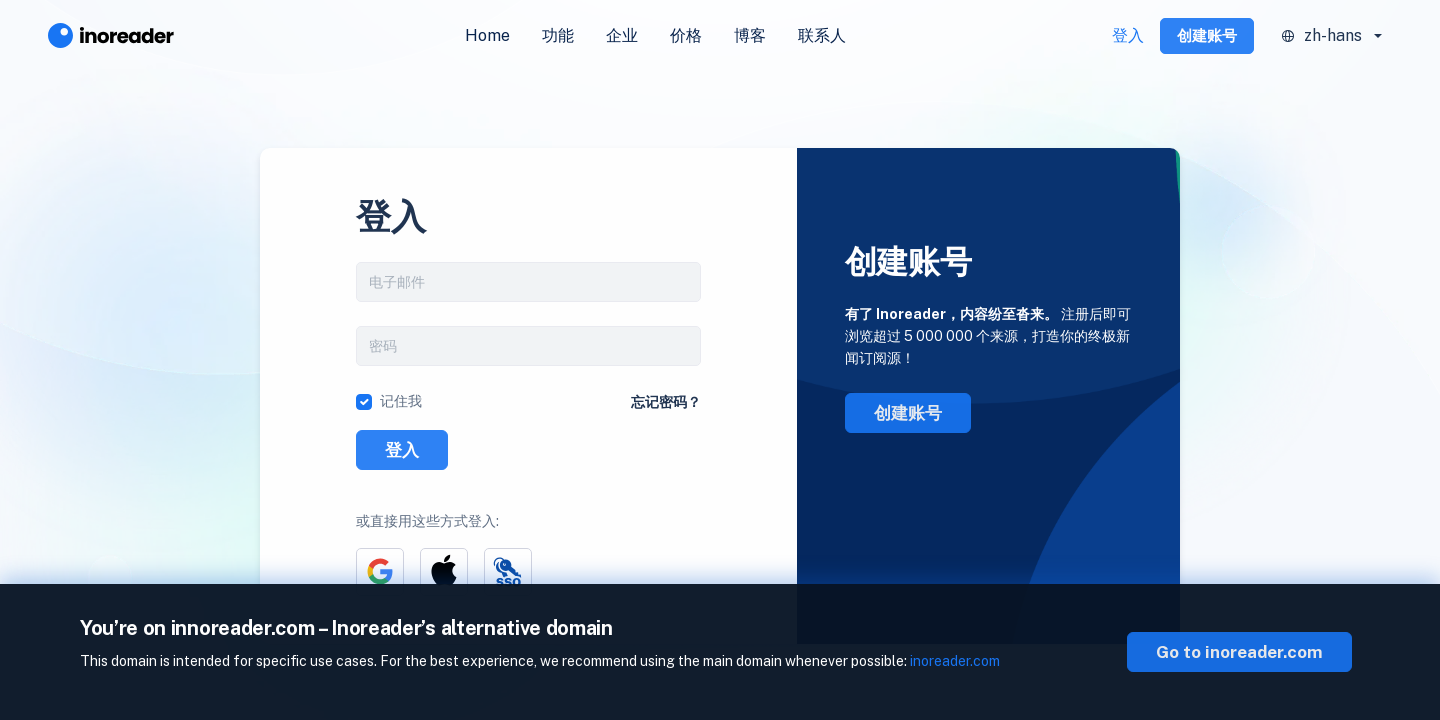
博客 (750, 35)
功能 (558, 35)
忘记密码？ (666, 402)
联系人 (822, 35)
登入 (1128, 35)
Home (487, 35)
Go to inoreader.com (1239, 652)
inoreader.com (955, 661)
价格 (686, 35)
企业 (622, 35)
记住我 (401, 401)
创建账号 (1207, 35)
